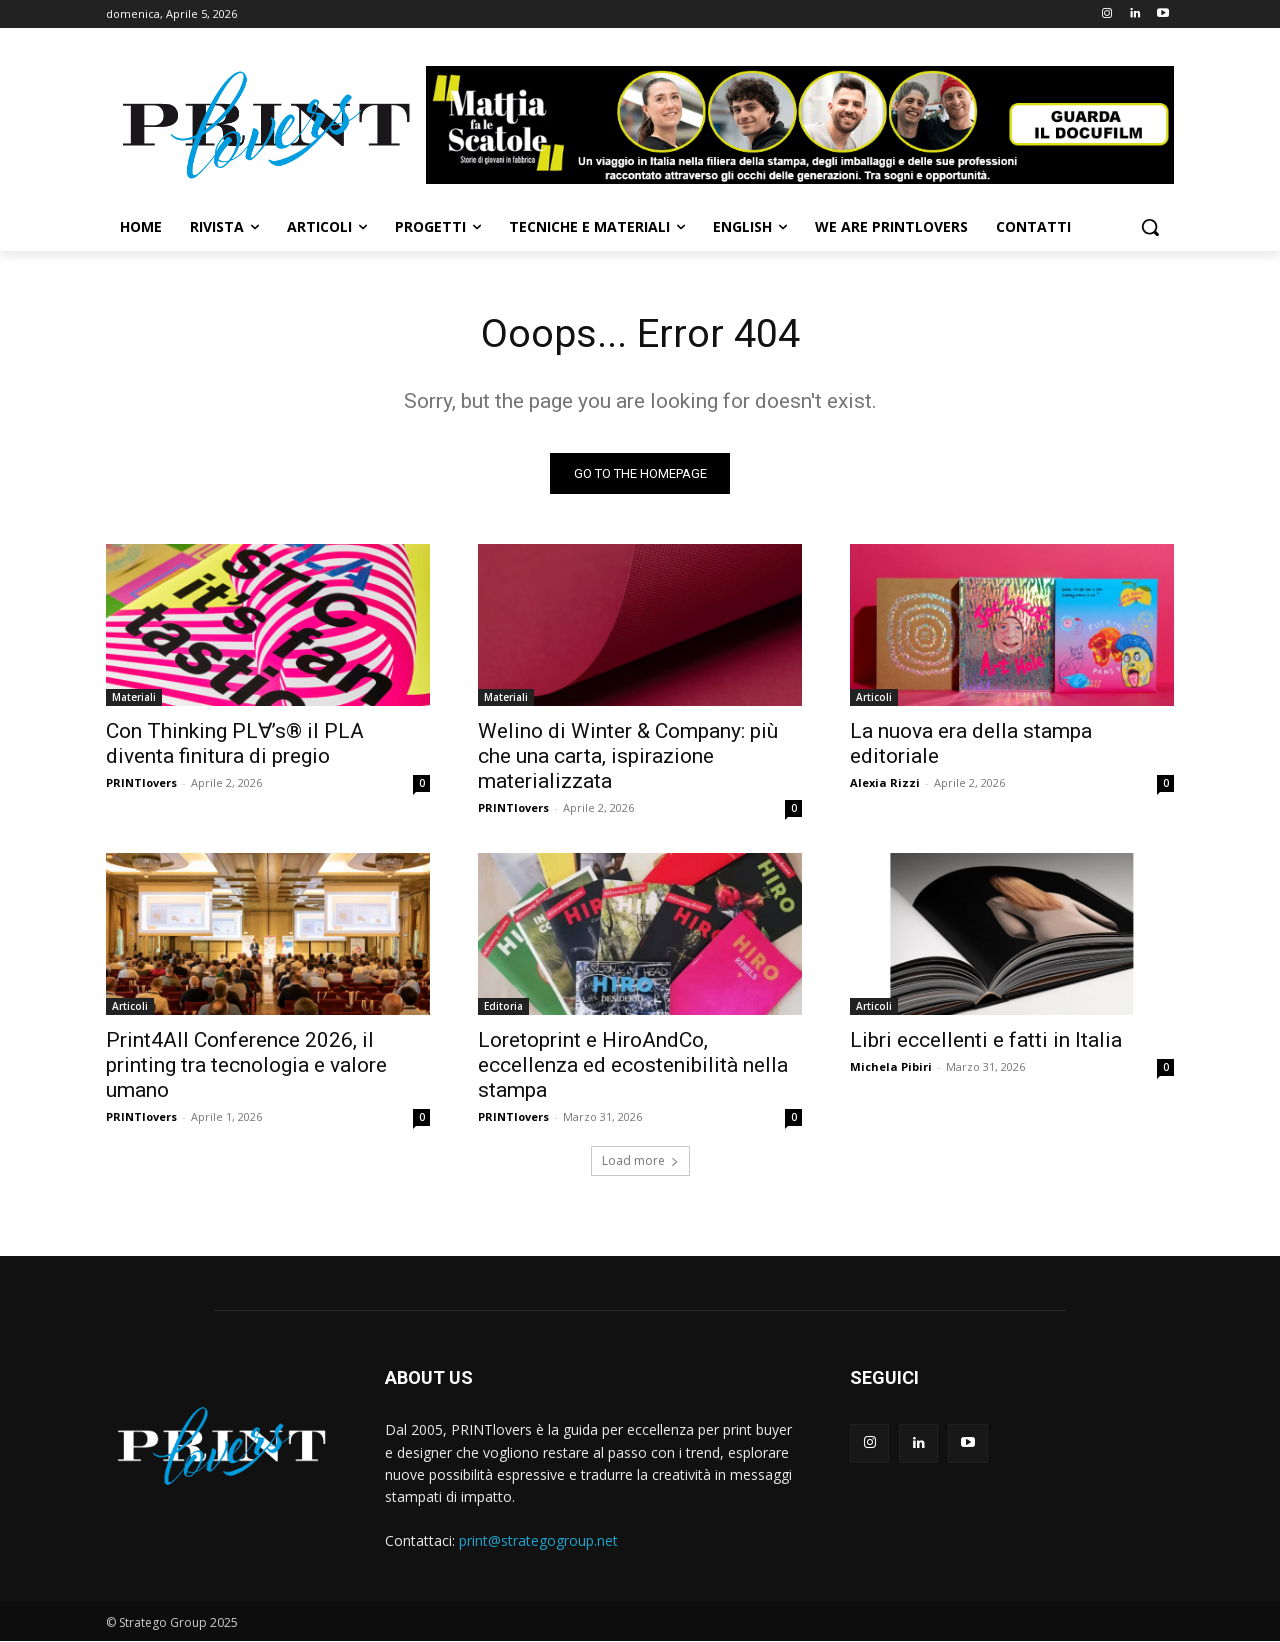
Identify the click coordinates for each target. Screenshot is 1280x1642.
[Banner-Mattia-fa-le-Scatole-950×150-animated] (800, 125)
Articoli (874, 698)
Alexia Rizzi (885, 783)
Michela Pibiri (891, 1067)
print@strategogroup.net (538, 1540)
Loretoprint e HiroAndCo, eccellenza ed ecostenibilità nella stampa (633, 1066)
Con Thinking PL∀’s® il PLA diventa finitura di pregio (235, 744)
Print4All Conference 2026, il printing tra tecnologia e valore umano (246, 1066)
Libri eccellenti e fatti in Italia (986, 1041)
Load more (640, 1161)
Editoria (503, 1007)
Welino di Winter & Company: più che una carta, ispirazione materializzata (628, 757)
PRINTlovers (141, 783)
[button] (1150, 227)
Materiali (134, 698)
